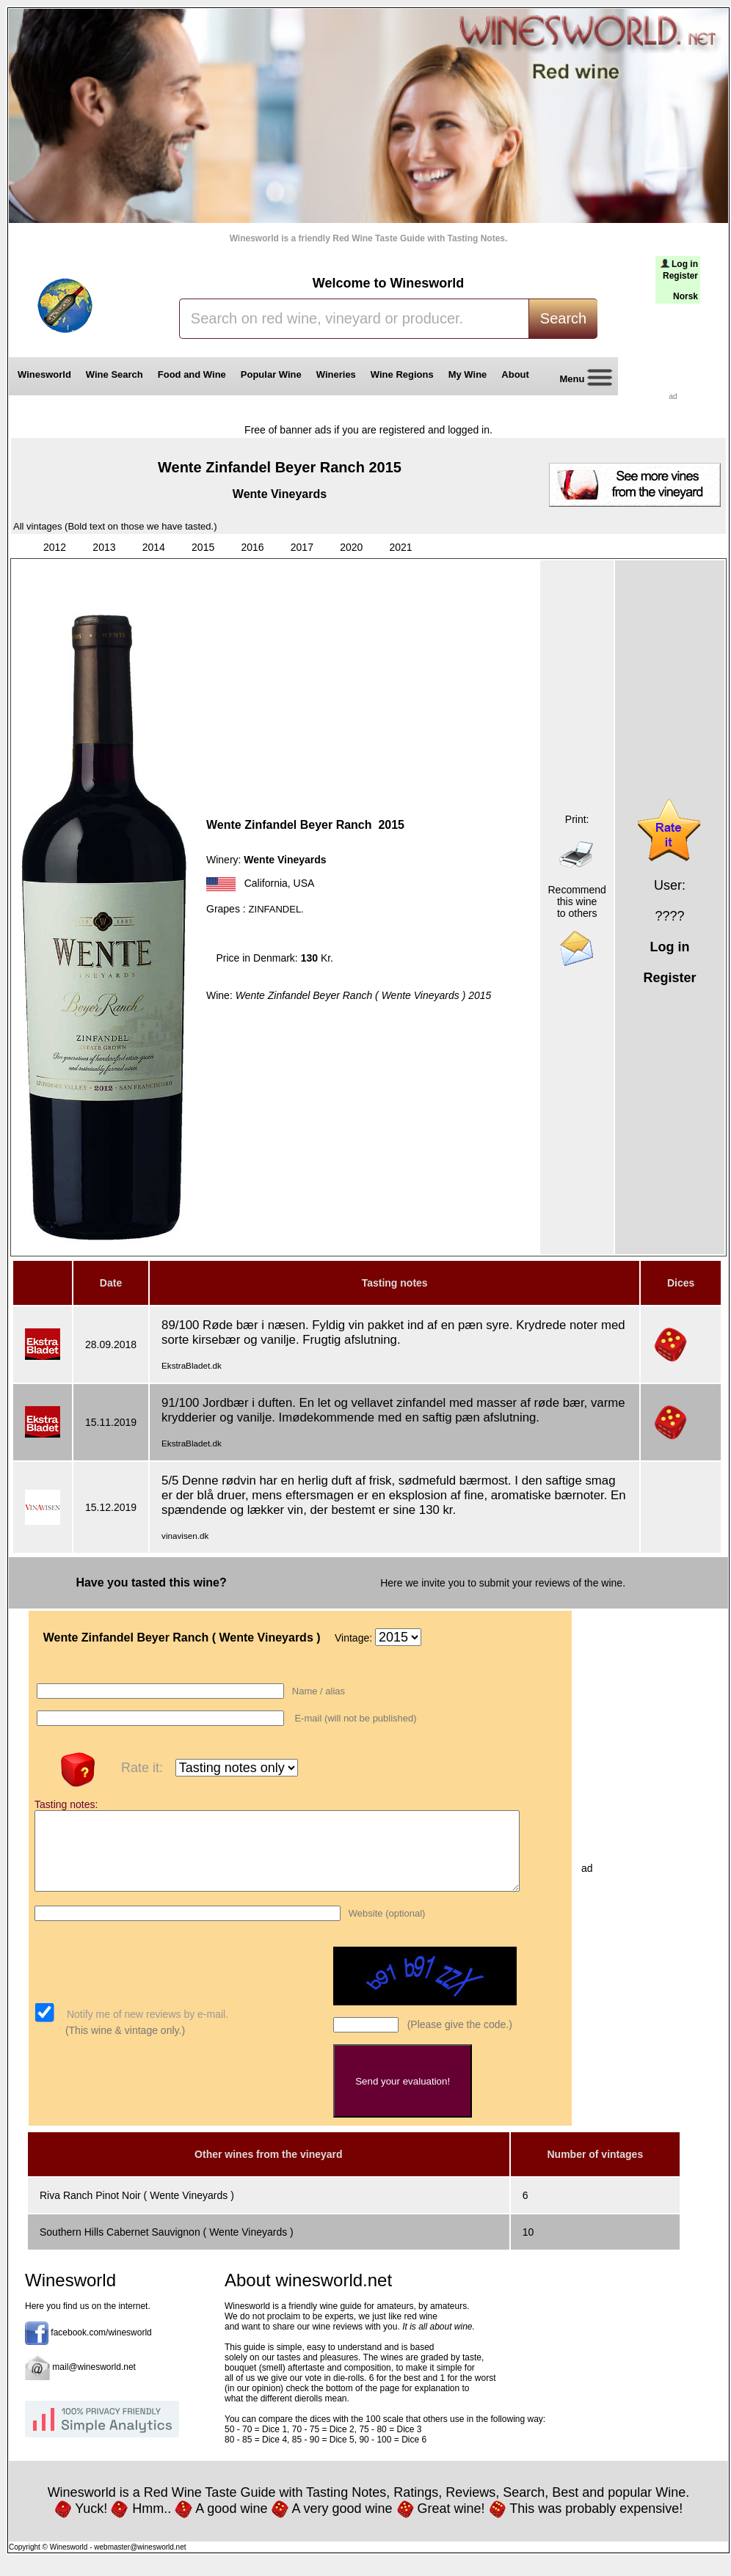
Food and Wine (192, 374)
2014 (153, 547)
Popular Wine (271, 374)
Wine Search (114, 374)
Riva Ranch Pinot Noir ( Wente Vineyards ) (137, 2211)
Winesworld (44, 374)
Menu (580, 379)
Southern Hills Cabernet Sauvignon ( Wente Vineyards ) (167, 2247)
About (517, 374)
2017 (302, 547)
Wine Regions (402, 374)
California (266, 883)
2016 (252, 547)
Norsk (685, 296)
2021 (401, 547)
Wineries (336, 374)
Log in (685, 264)
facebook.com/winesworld (101, 2348)
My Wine (467, 374)
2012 (54, 547)
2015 (203, 547)
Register (680, 276)
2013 (103, 547)
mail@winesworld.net (94, 2383)
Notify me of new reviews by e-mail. (146, 2029)
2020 (351, 547)
